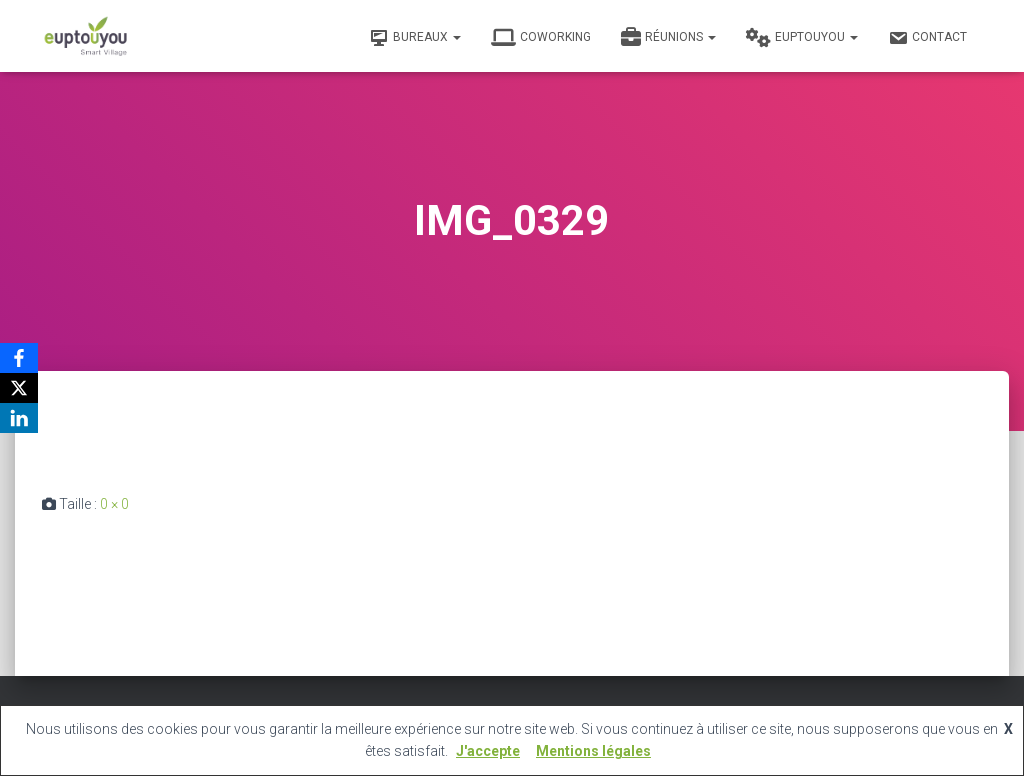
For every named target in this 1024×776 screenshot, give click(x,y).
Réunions (668, 38)
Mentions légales (593, 751)
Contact (927, 38)
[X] (19, 388)
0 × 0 (114, 504)
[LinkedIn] (19, 418)
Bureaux (415, 38)
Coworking (541, 38)
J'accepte (488, 751)
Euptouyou (802, 38)
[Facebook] (19, 358)
